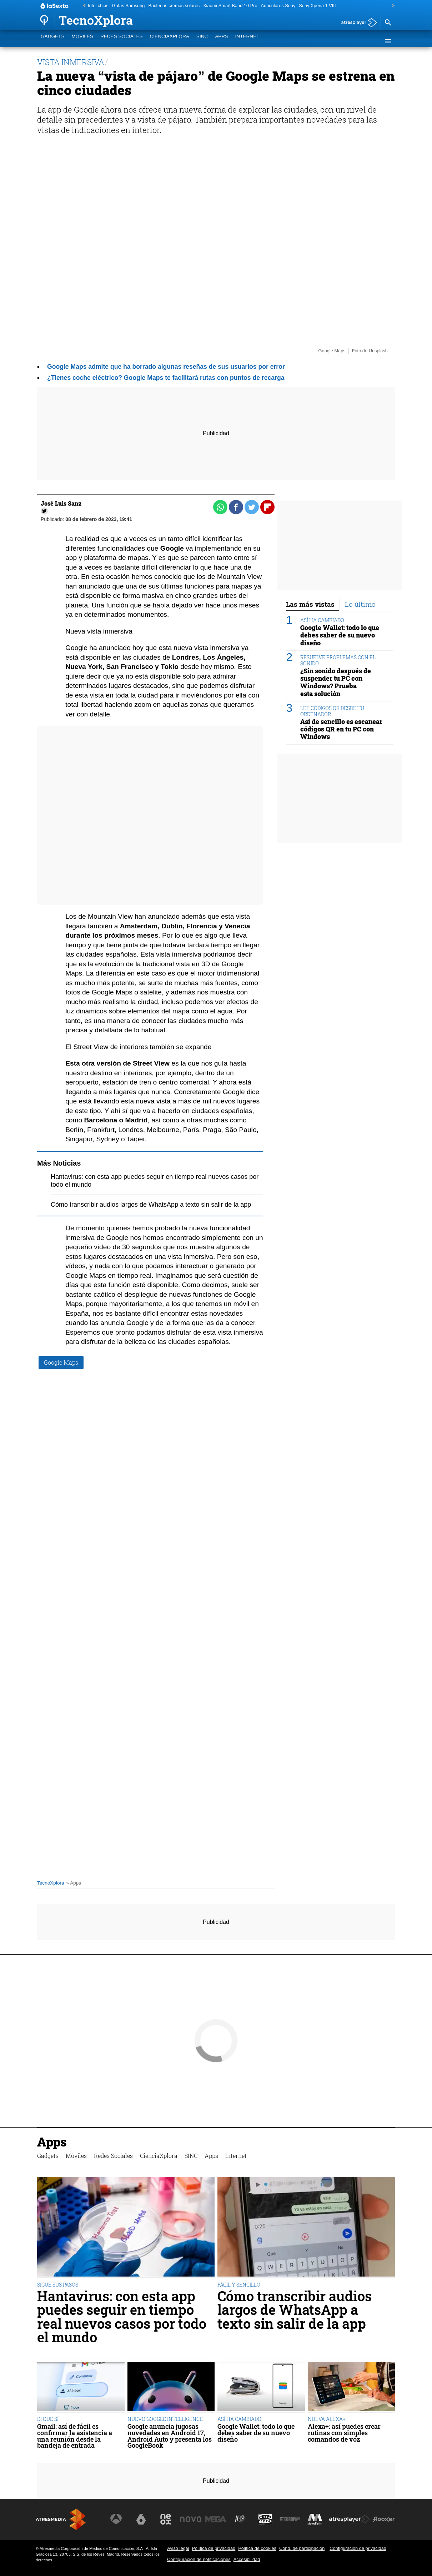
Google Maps (61, 1362)
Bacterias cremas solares (174, 5)
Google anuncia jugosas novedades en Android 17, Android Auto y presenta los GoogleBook (169, 2435)
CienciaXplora (169, 41)
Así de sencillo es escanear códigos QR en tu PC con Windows (341, 729)
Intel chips (98, 5)
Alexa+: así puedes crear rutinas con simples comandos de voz (344, 2432)
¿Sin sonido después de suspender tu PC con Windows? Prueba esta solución (335, 682)
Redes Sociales (121, 41)
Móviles (82, 41)
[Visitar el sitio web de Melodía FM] (315, 2519)
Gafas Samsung (128, 5)
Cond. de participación (302, 2548)
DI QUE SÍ (48, 2419)
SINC (202, 41)
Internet (247, 41)
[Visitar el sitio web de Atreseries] (240, 2519)
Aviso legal (178, 2548)
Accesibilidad (246, 2559)
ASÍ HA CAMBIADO (322, 620)
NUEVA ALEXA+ (327, 2419)
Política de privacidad (214, 2548)
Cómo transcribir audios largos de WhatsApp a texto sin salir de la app (151, 1204)
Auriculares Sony (278, 5)
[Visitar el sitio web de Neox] (165, 2519)
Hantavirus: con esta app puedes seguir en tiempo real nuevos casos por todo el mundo (121, 2316)
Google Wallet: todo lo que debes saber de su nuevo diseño (339, 635)
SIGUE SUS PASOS (57, 2284)
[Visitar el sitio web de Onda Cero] (265, 2519)
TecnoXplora (50, 1883)
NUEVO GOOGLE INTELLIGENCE (165, 2419)
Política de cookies (257, 2548)
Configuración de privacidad (358, 2548)
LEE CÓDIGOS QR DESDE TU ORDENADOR (332, 711)
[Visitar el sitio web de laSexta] (141, 2519)
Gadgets (52, 41)
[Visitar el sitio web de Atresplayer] (349, 2519)
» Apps (73, 1883)
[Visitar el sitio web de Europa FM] (290, 2519)
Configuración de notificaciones (199, 2559)
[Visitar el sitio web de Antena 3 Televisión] (116, 2519)
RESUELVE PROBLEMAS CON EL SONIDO (338, 660)
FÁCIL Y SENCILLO (238, 2284)
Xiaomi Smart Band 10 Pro (230, 5)
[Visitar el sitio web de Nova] (190, 2519)
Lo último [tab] (360, 604)
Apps (221, 41)
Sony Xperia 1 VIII (317, 5)
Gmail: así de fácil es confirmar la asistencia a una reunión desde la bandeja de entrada (74, 2435)
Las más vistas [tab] (310, 604)
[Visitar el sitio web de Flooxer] (384, 2519)
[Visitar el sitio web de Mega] (215, 2519)
